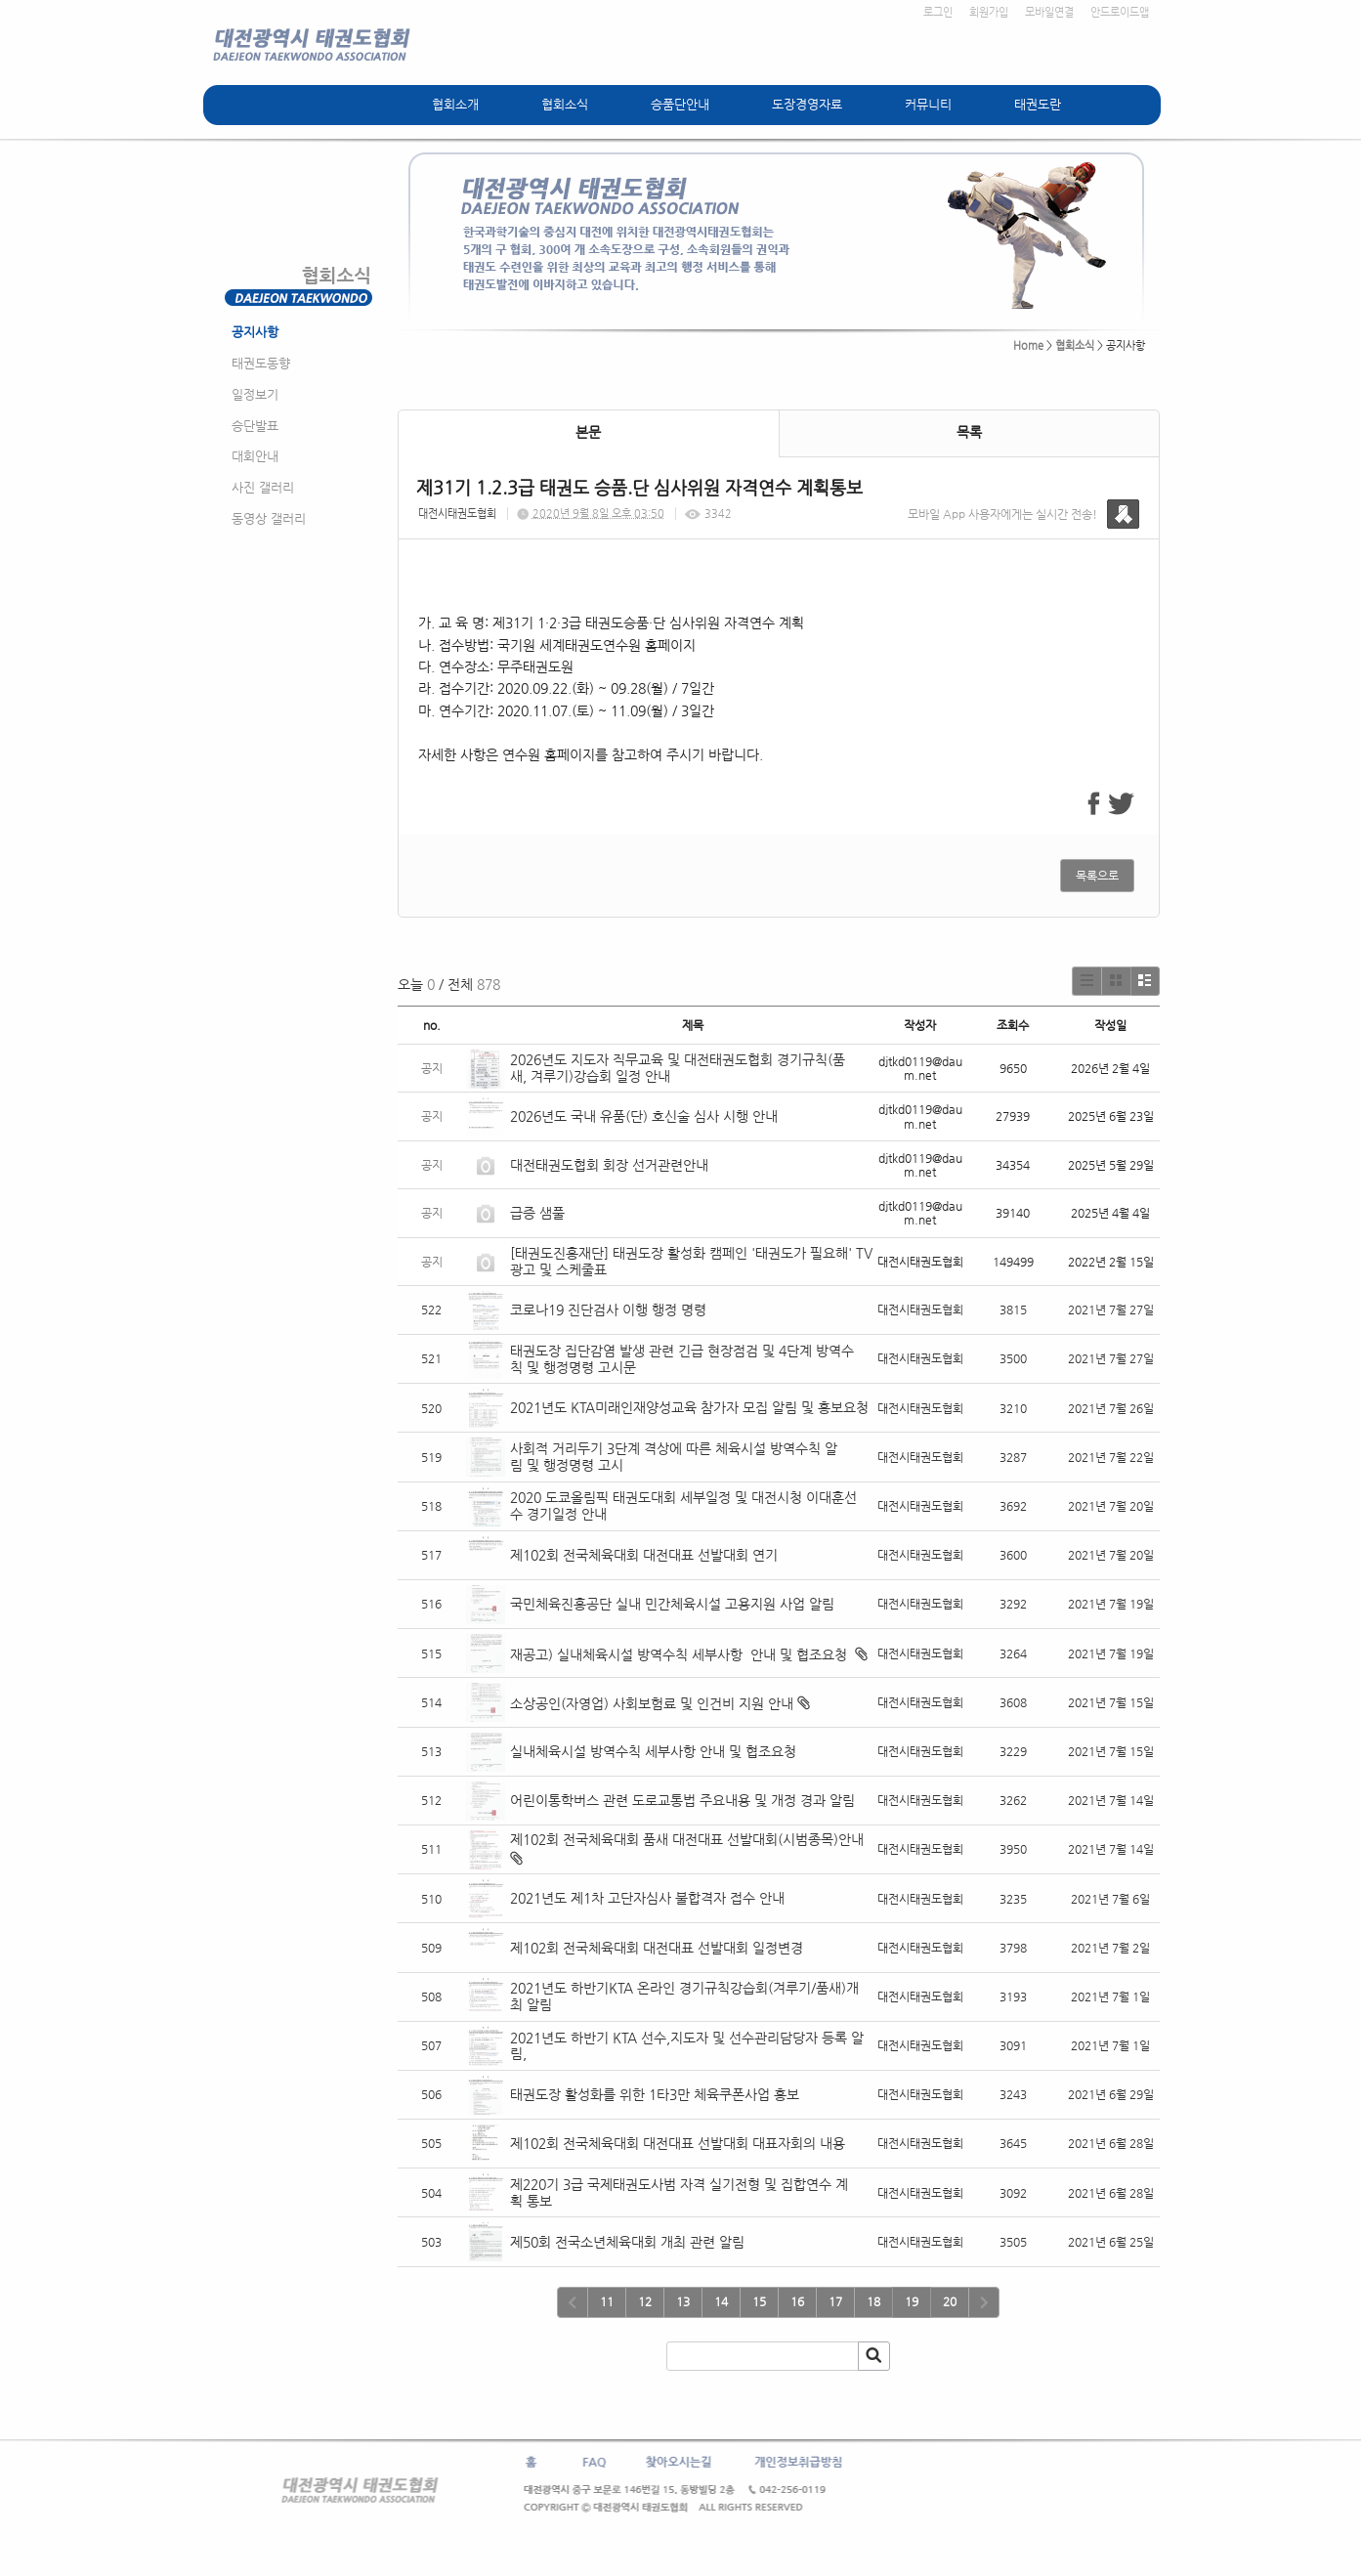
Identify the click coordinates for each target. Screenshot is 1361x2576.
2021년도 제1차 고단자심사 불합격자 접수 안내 (647, 1898)
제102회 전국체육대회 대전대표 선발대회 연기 (644, 1555)
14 (721, 2301)
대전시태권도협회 (457, 513)
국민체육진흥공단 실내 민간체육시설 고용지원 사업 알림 (672, 1603)
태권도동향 (261, 363)
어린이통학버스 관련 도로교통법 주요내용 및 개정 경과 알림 (682, 1800)
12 (645, 2301)
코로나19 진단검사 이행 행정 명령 (608, 1309)
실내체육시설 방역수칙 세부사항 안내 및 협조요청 (653, 1751)
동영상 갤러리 (269, 518)
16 (797, 2301)
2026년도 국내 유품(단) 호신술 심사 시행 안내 (644, 1116)
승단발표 (255, 425)
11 (607, 2301)
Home (1028, 345)
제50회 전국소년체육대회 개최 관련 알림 (627, 2242)
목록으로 (1097, 875)
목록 (969, 432)
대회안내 (255, 456)
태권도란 (1037, 104)
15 (759, 2301)
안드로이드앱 (1119, 12)
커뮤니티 (928, 104)
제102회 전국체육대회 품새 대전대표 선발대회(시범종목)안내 (687, 1839)
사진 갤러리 (263, 487)
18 (873, 2301)
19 (911, 2301)
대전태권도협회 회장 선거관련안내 (609, 1165)
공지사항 (255, 331)
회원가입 (988, 12)
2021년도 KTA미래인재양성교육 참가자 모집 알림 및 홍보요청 (689, 1407)
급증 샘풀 (539, 1213)
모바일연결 (1049, 12)
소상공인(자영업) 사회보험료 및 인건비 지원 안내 (651, 1703)
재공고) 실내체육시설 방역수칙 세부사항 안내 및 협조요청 (680, 1654)
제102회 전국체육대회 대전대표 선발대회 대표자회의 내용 (677, 2143)
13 (683, 2301)
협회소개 (455, 104)
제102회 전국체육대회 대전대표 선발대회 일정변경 (656, 1947)
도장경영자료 (807, 104)
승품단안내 (680, 104)
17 (835, 2301)
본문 (588, 432)
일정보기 (255, 394)
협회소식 (564, 104)
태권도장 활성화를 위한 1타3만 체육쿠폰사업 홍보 (654, 2094)
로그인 (938, 12)
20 (950, 2301)
